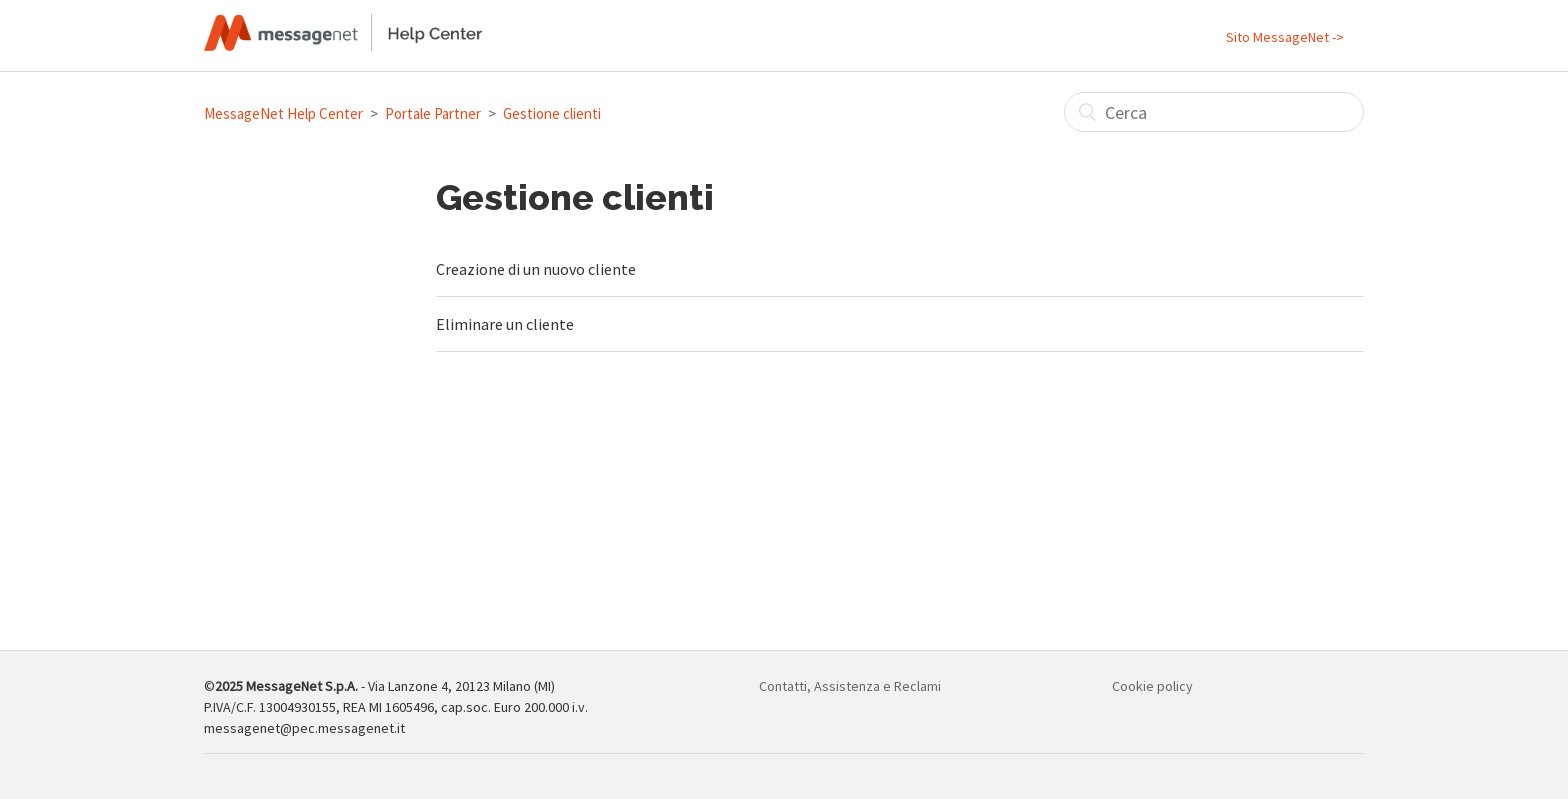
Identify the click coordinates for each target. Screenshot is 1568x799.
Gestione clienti (552, 113)
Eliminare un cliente (505, 324)
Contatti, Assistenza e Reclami (850, 686)
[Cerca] (1214, 112)
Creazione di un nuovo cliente (536, 269)
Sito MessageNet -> (1285, 37)
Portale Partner (433, 113)
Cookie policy (1152, 686)
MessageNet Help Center (283, 113)
